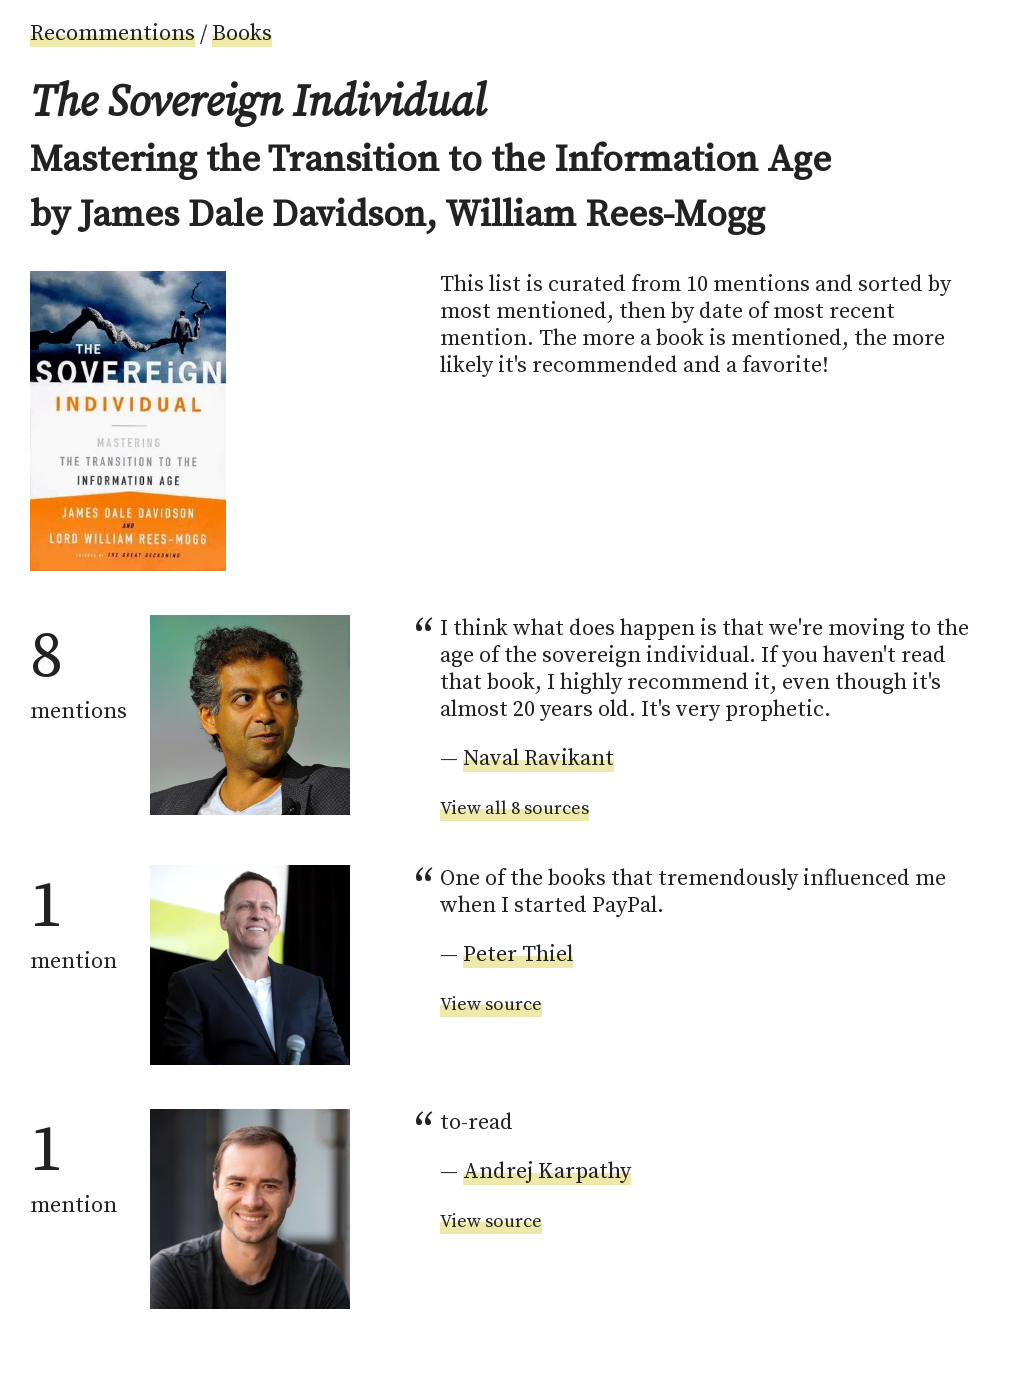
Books (242, 33)
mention (73, 920)
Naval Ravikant (538, 758)
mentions (78, 670)
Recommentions (112, 33)
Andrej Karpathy (547, 1171)
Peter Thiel (518, 954)
